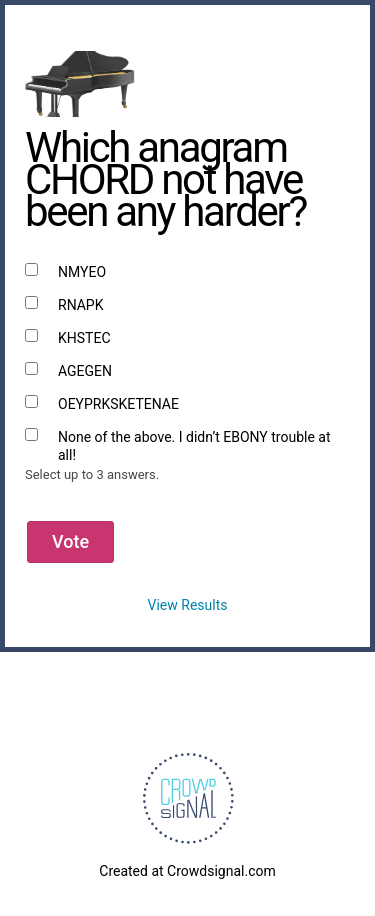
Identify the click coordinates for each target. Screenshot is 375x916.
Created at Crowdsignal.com (187, 871)
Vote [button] (70, 541)
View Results (188, 605)
